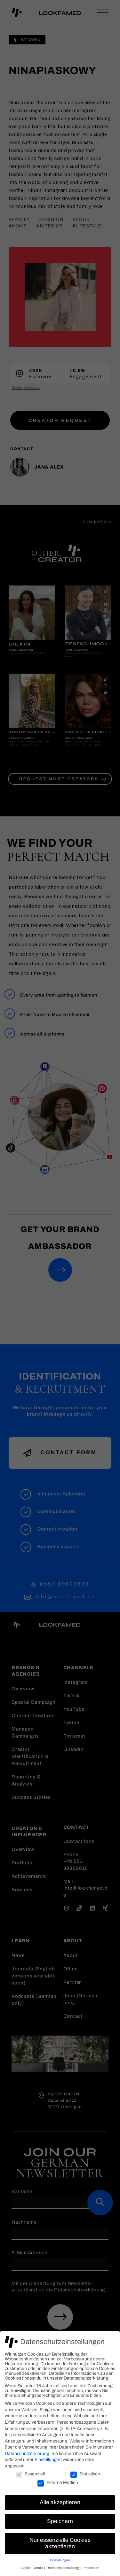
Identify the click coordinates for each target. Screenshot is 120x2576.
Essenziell (30, 2474)
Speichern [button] (60, 2521)
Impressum (91, 2568)
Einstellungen (48, 2459)
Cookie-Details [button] (32, 2568)
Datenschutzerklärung (27, 2453)
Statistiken (85, 2474)
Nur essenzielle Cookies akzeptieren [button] (60, 2543)
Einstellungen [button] (60, 2560)
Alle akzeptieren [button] (60, 2502)
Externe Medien (57, 2482)
